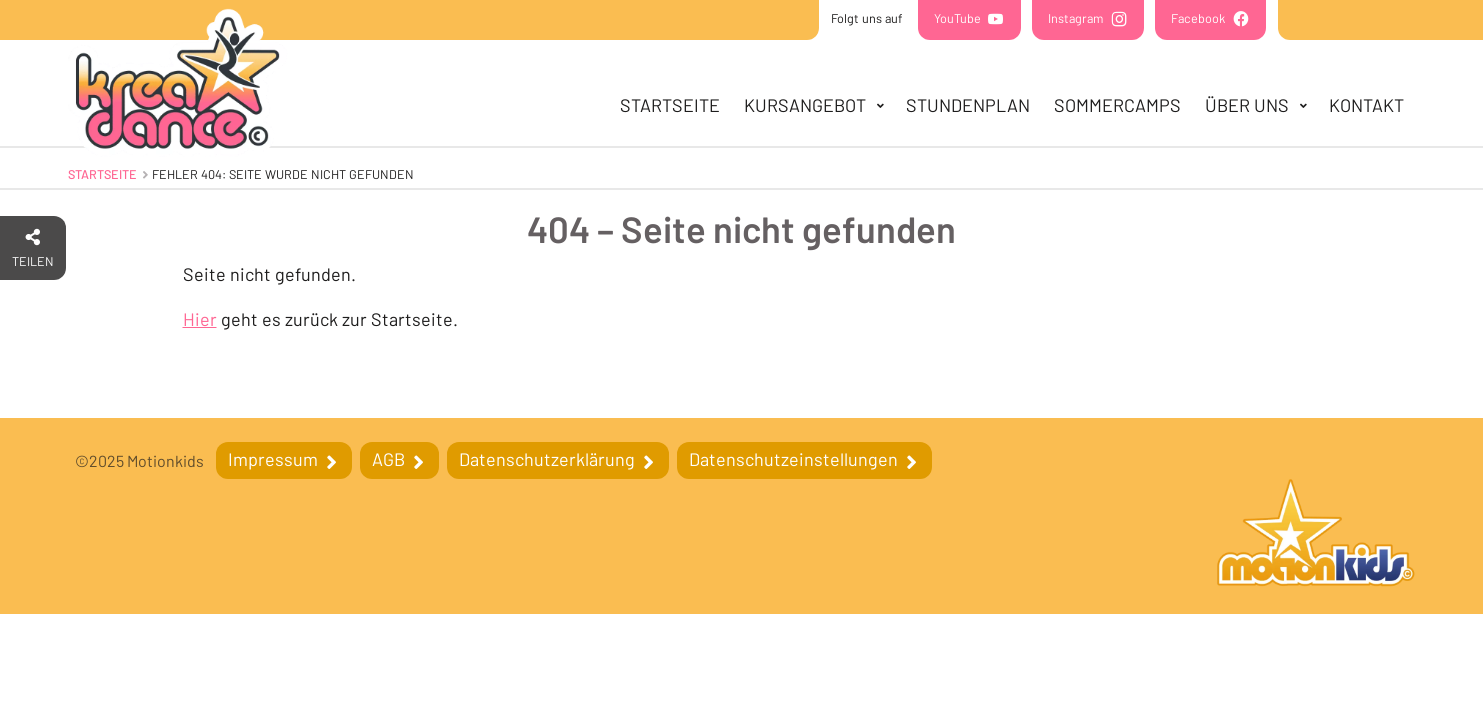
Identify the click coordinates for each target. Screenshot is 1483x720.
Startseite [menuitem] (670, 105)
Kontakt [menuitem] (1366, 105)
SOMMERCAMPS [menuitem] (1117, 105)
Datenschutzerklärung (549, 459)
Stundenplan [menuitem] (968, 105)
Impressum (275, 459)
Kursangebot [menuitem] (805, 105)
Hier (200, 319)
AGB (390, 459)
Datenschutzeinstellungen (795, 459)
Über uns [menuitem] (1247, 105)
